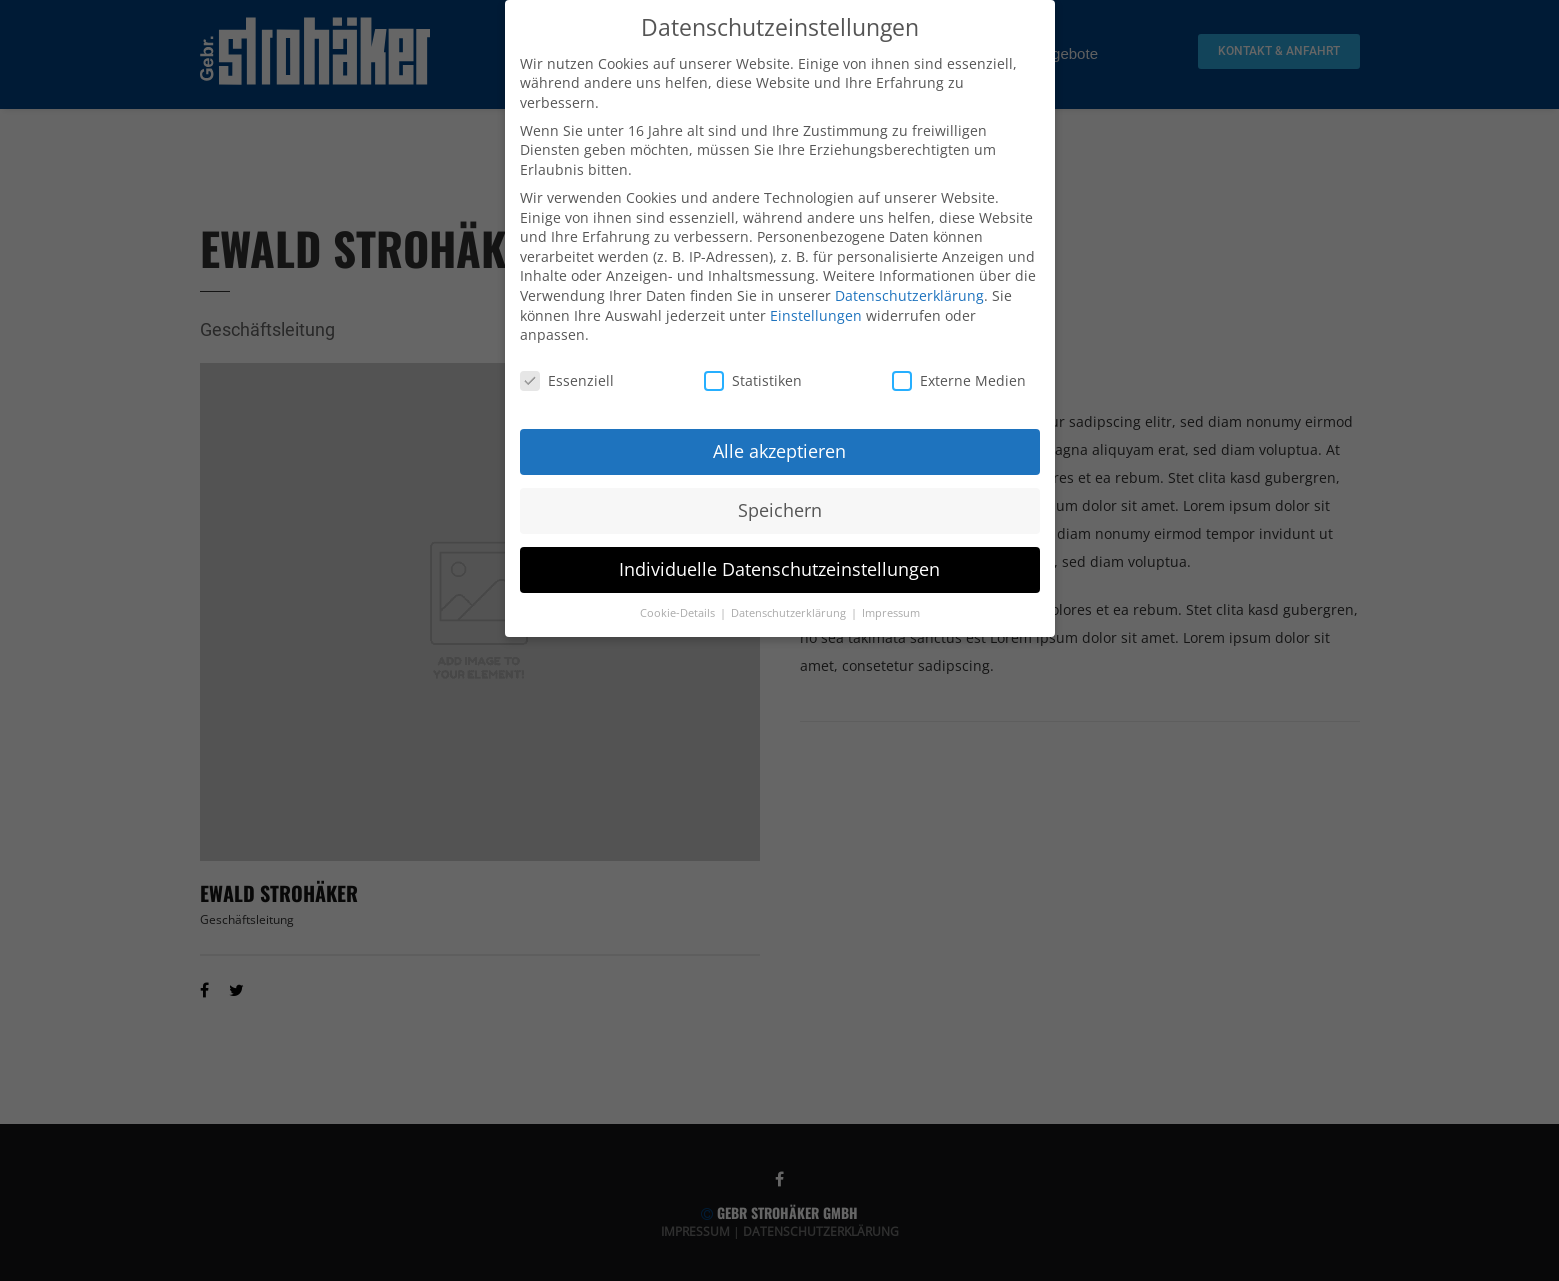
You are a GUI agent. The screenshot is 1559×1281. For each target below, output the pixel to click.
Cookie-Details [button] (679, 608)
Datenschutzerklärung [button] (790, 608)
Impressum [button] (891, 608)
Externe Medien (959, 375)
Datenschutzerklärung (909, 290)
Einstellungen (816, 310)
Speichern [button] (780, 505)
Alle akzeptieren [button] (779, 446)
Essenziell (567, 375)
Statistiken (753, 375)
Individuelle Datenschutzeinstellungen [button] (779, 564)
